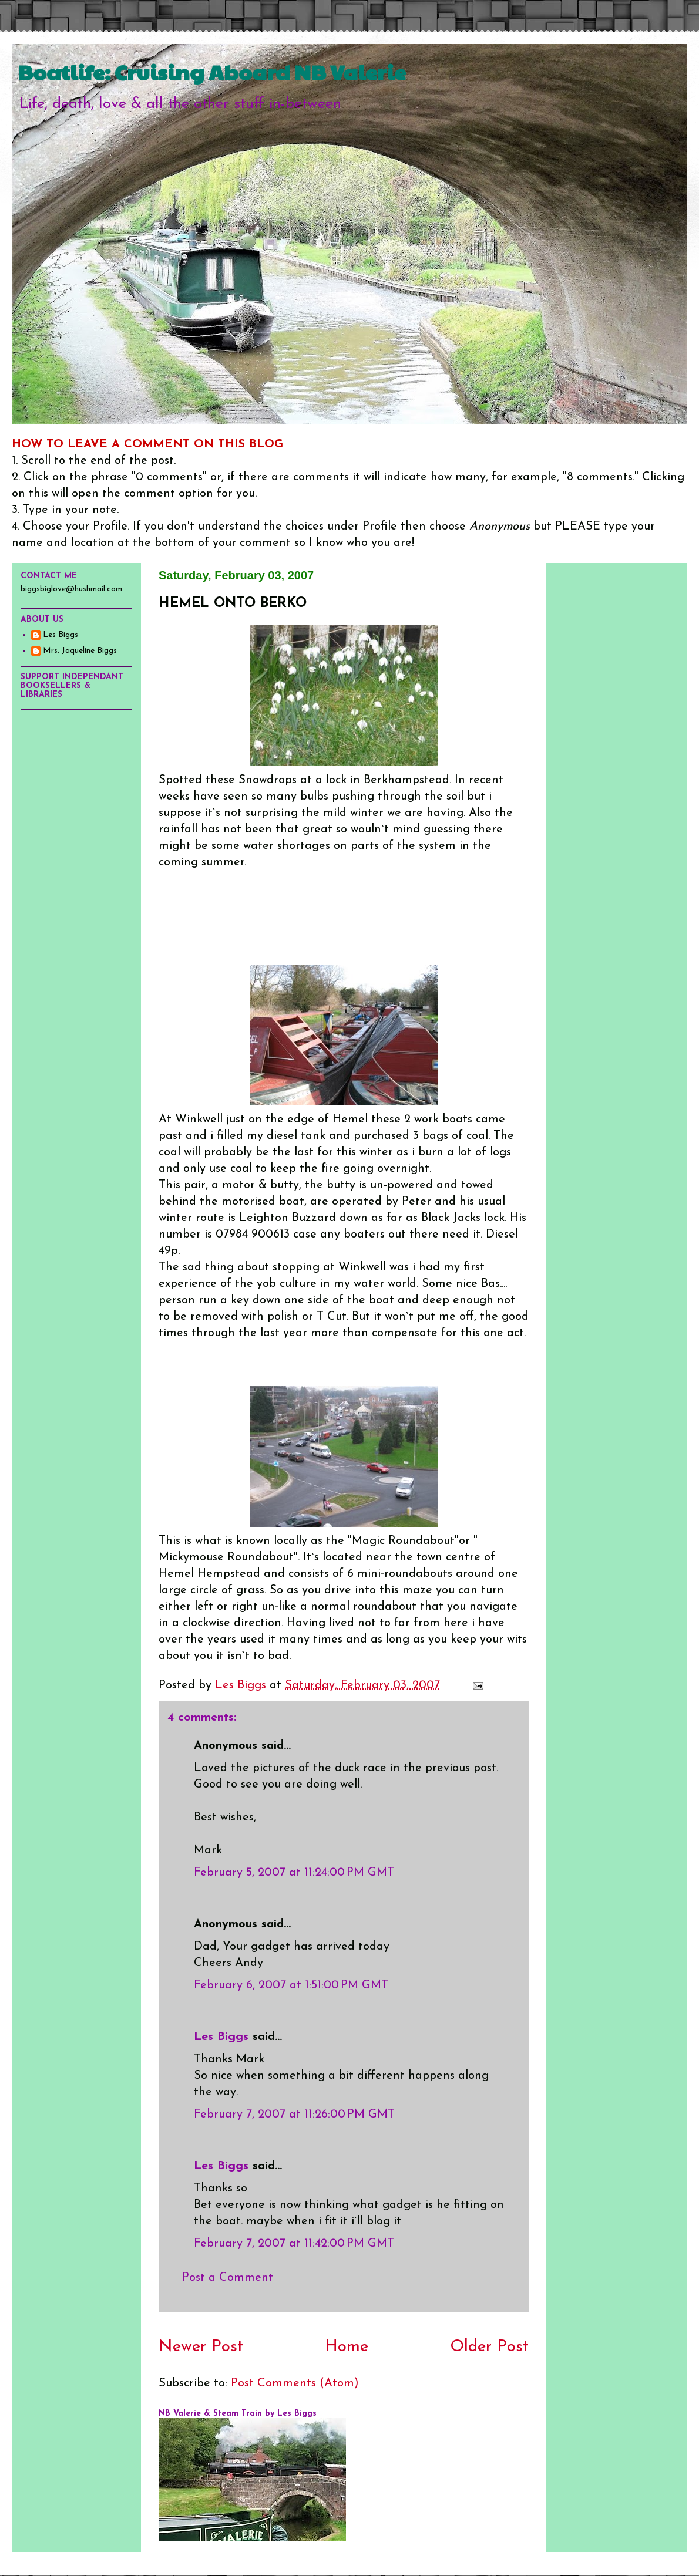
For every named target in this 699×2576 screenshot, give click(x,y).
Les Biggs (221, 2037)
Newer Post (201, 2347)
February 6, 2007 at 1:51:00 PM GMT (291, 1985)
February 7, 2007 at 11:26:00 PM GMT (294, 2114)
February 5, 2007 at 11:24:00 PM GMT (294, 1873)
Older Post (489, 2347)
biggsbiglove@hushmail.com (71, 589)
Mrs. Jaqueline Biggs (80, 650)
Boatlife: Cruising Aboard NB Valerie (212, 71)
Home (346, 2347)
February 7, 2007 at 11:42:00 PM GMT (294, 2244)
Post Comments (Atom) (295, 2383)
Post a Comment (227, 2278)
